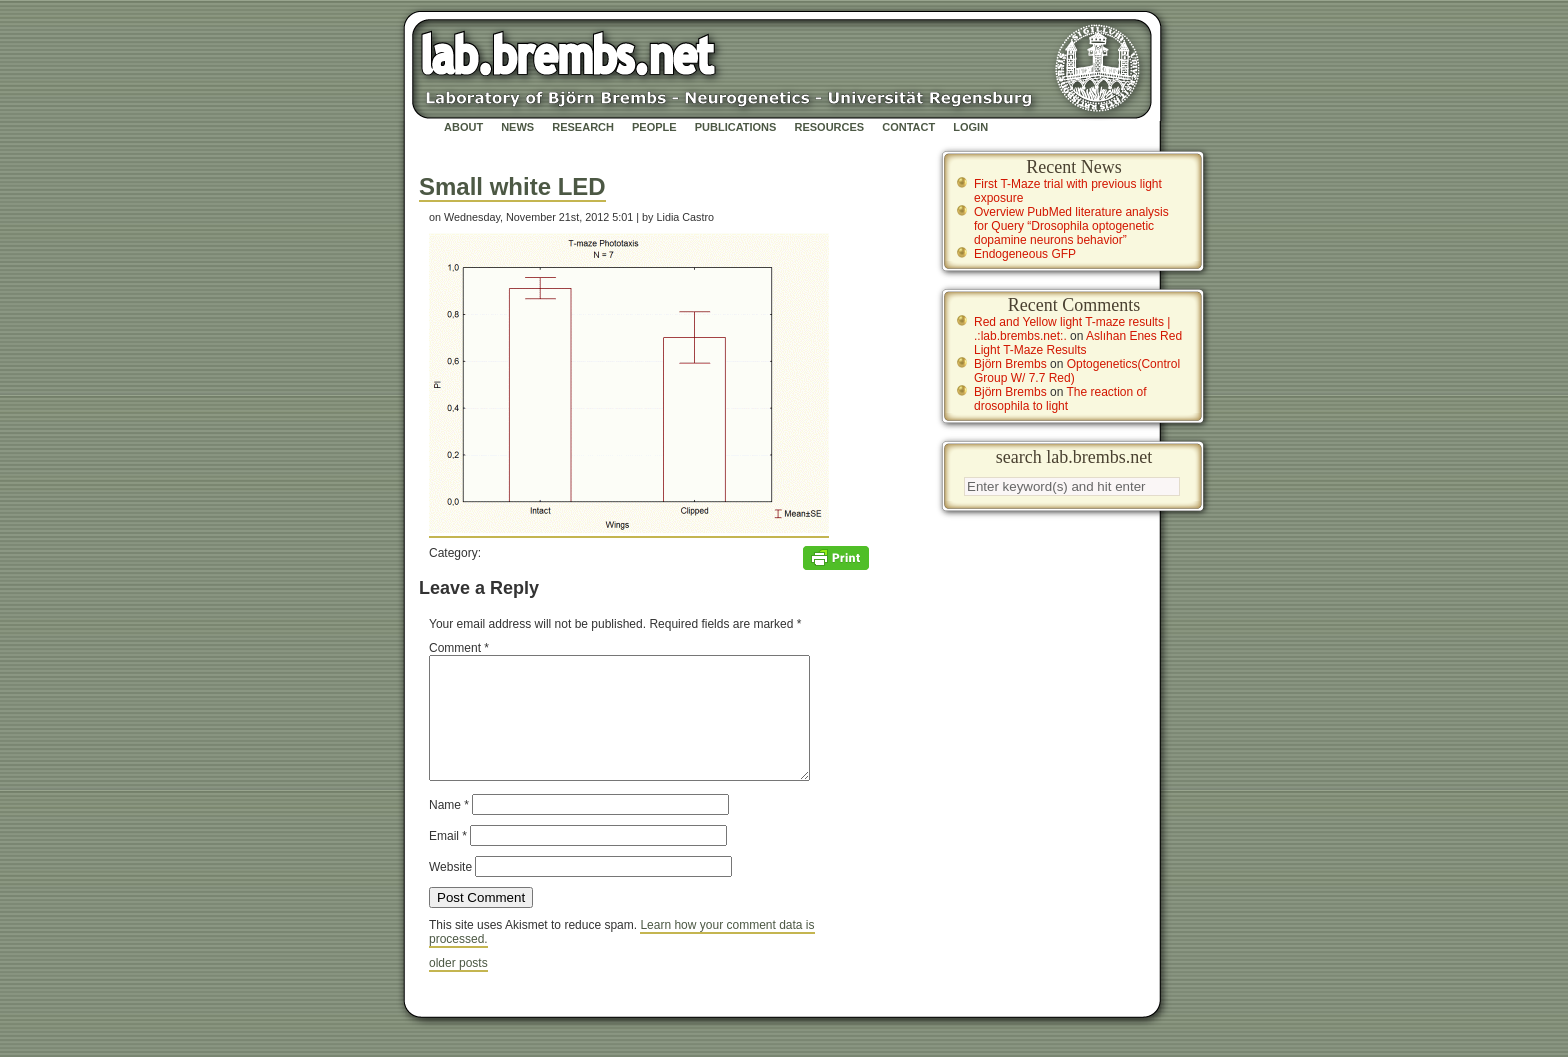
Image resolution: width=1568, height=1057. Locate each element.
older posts (458, 987)
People (654, 127)
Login (970, 127)
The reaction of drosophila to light (1060, 399)
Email (448, 860)
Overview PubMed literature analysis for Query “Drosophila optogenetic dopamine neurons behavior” (1071, 226)
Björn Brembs (1010, 364)
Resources (829, 127)
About (463, 127)
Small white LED (512, 186)
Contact (908, 127)
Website (450, 891)
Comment (459, 648)
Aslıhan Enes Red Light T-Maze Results (1078, 343)
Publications (736, 127)
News (517, 127)
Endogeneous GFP (1025, 254)
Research (583, 127)
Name (449, 829)
